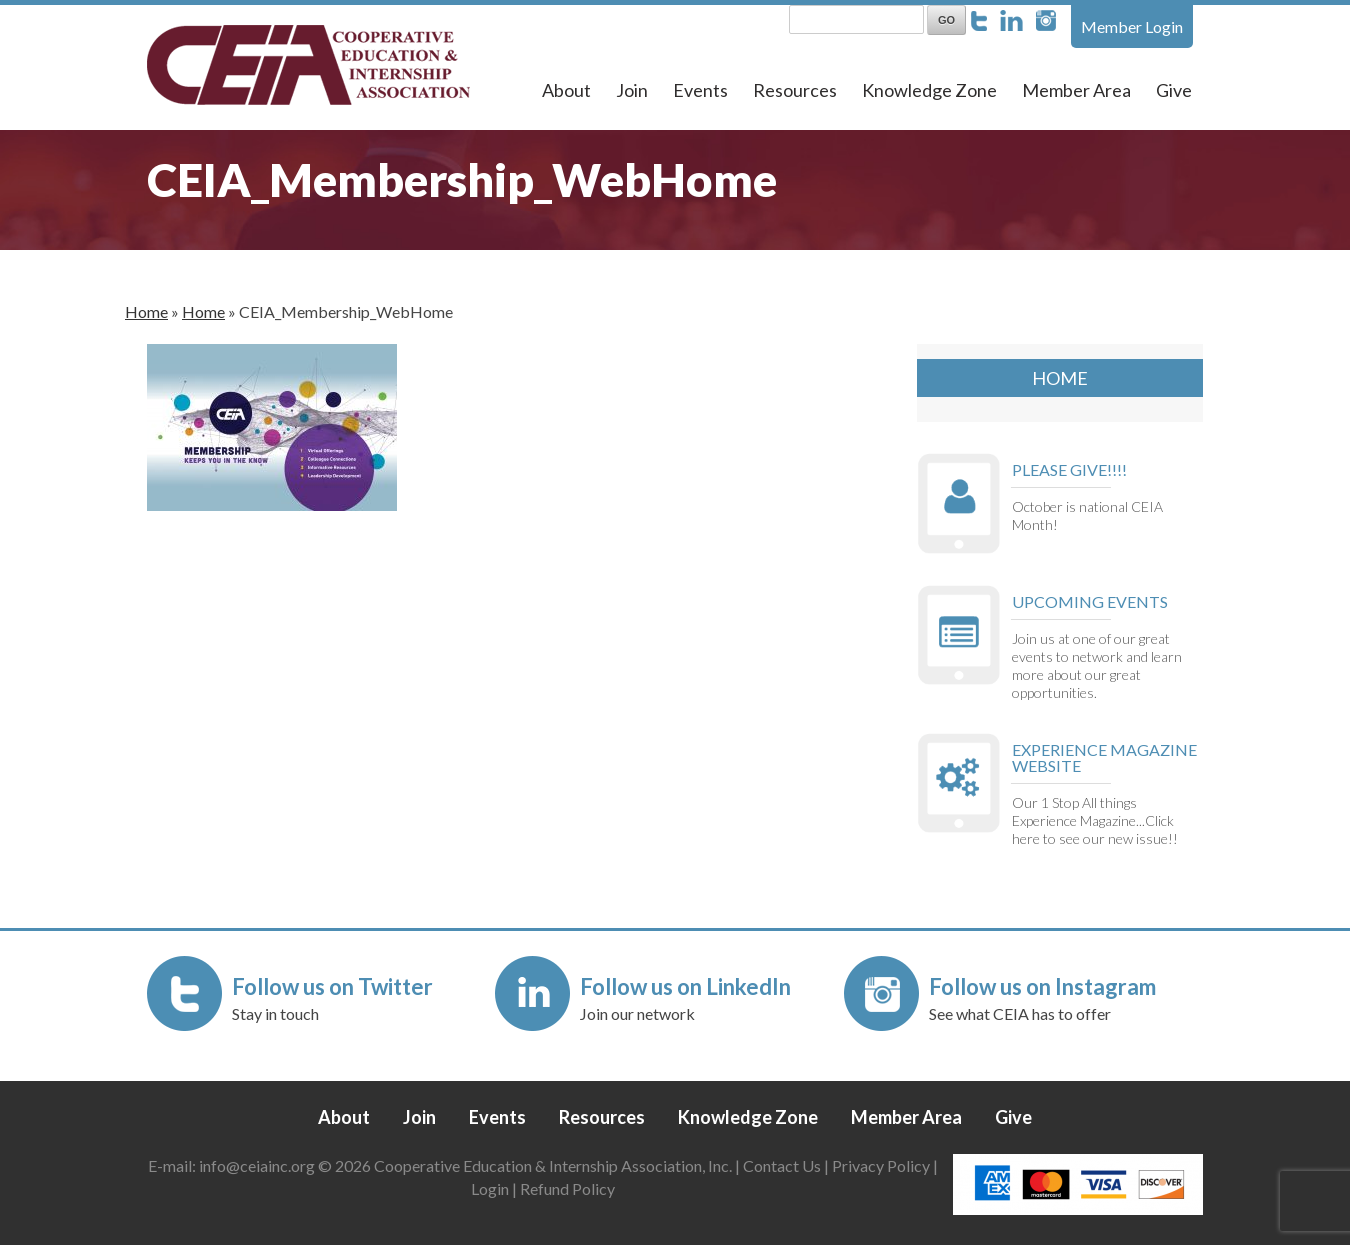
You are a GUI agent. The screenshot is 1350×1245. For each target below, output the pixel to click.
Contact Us (782, 1165)
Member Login (1132, 26)
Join (632, 90)
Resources (795, 90)
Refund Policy (567, 1188)
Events (700, 90)
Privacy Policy (881, 1165)
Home (146, 311)
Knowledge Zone (929, 90)
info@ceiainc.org (258, 1165)
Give (1174, 90)
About (566, 90)
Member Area (1076, 90)
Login (490, 1188)
